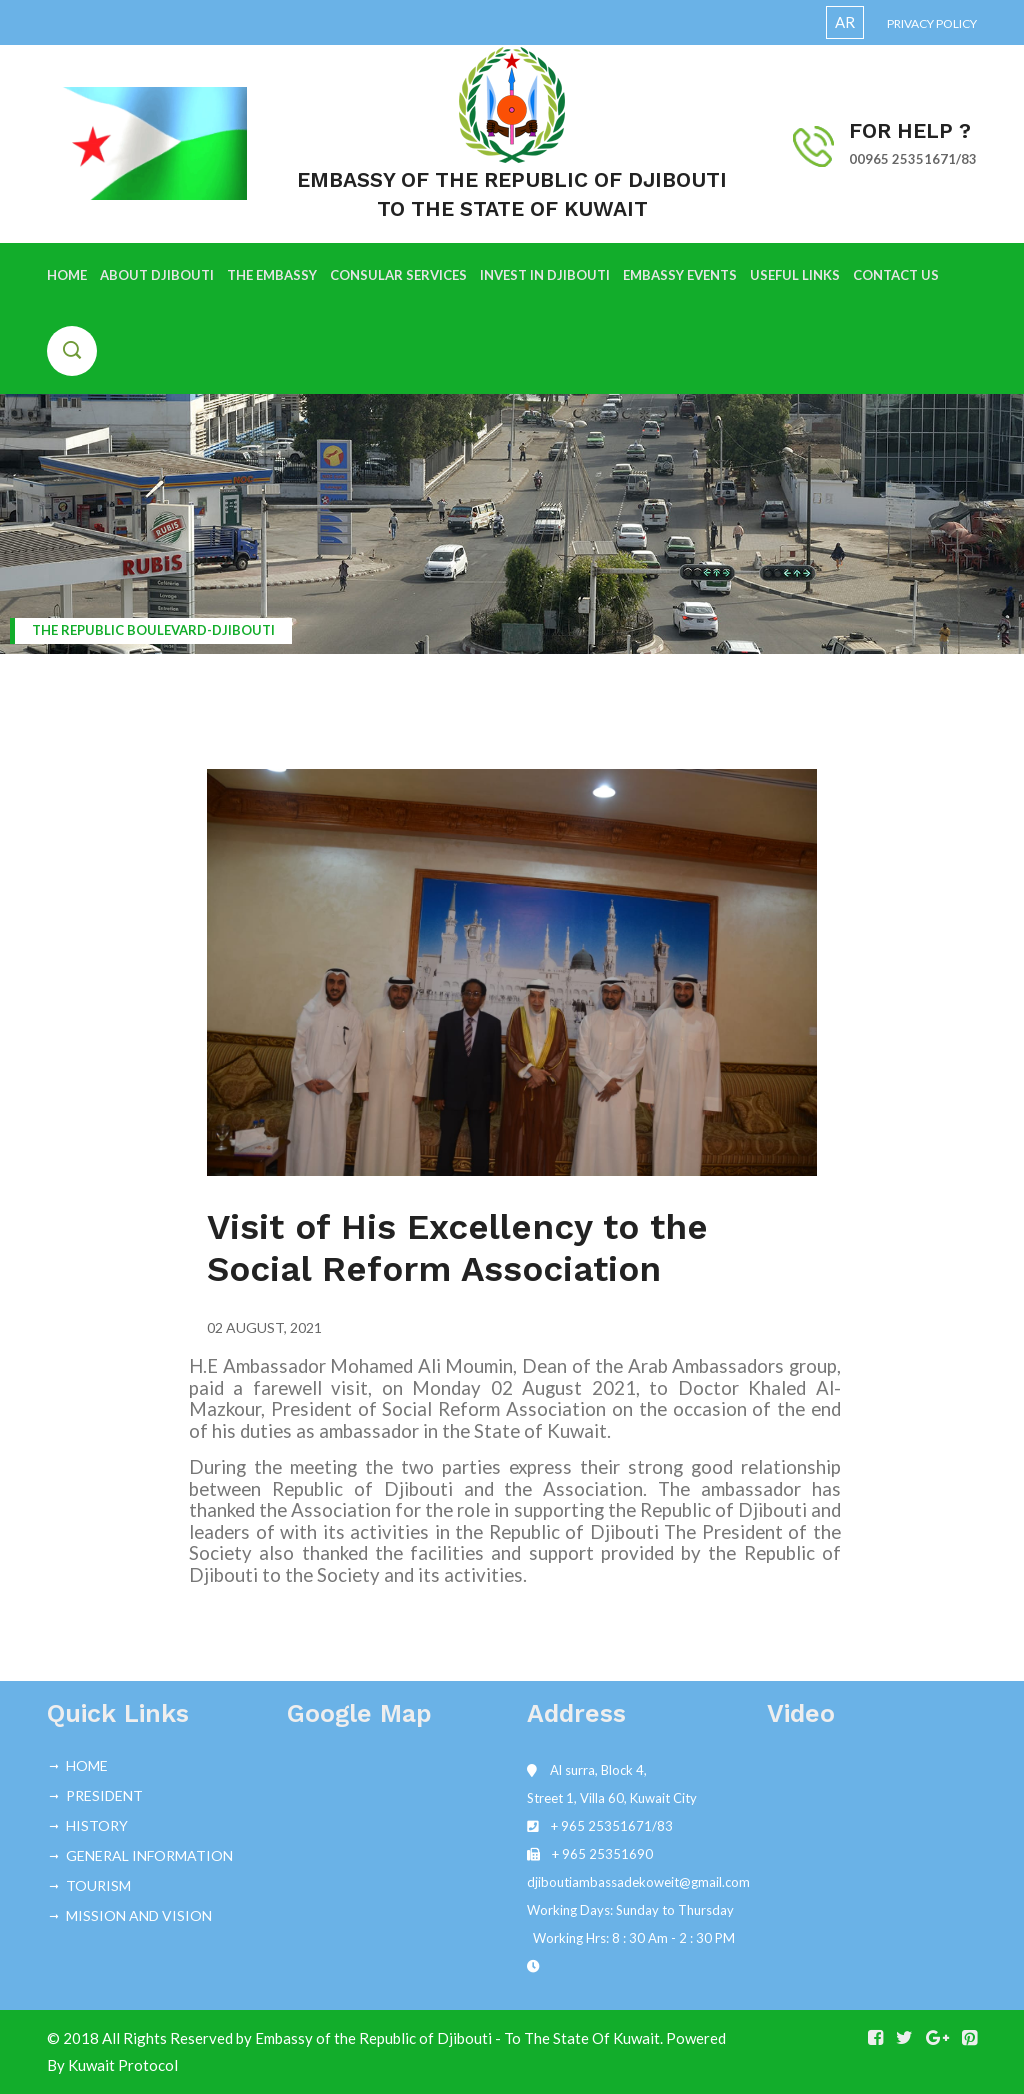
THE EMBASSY (272, 275)
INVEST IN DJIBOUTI (545, 275)
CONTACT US (896, 275)
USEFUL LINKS (795, 275)
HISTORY (97, 1825)
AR (845, 22)
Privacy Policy (932, 23)
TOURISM (98, 1885)
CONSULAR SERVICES (398, 275)
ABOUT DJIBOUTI (157, 275)
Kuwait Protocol (123, 2065)
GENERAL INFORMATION (149, 1855)
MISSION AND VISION (139, 1915)
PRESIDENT (104, 1795)
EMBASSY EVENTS (680, 275)
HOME (67, 275)
